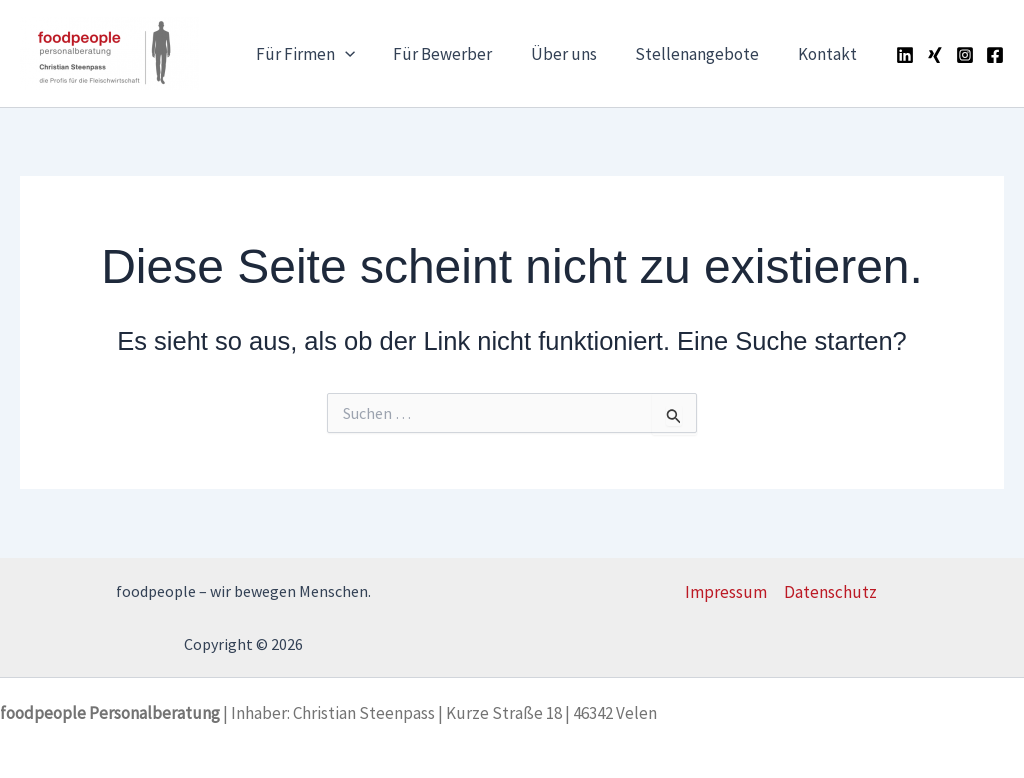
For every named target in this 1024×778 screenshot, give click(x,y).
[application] (365, 54)
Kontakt (829, 54)
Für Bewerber (458, 54)
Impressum (726, 592)
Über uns (575, 54)
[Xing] (935, 55)
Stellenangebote (704, 54)
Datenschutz (830, 592)
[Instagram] (965, 55)
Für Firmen (325, 54)
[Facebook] (995, 55)
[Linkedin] (905, 55)
